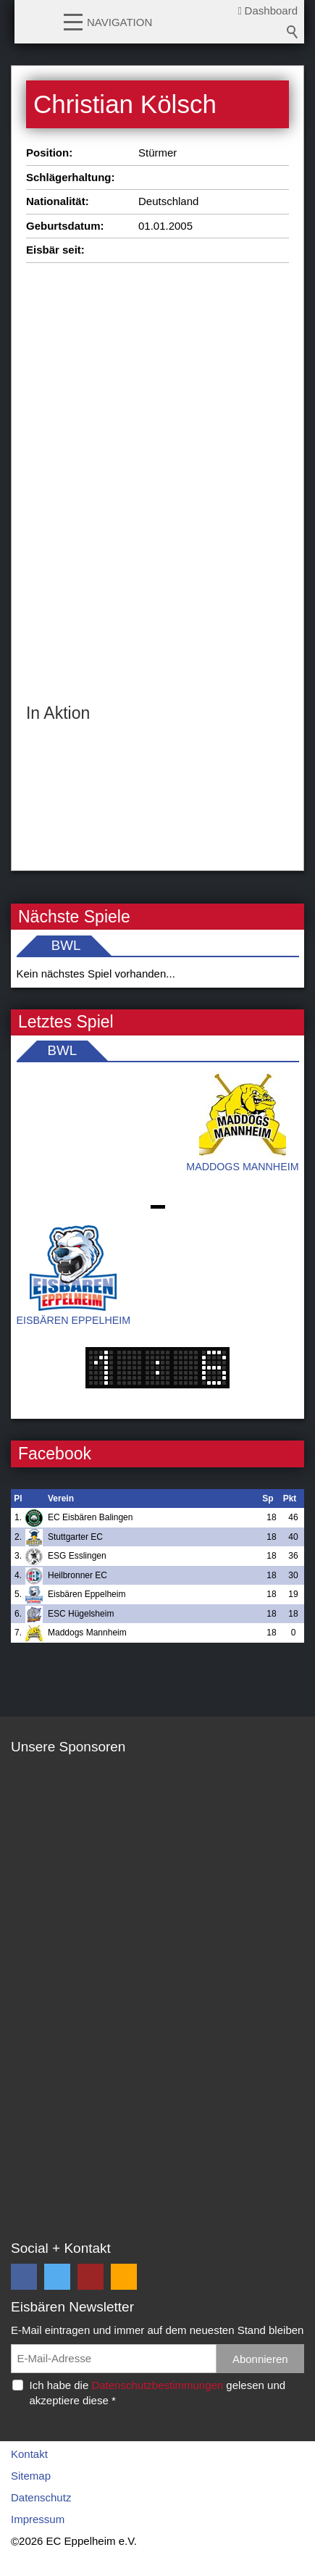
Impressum (37, 2519)
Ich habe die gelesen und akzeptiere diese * (158, 2392)
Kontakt (29, 2454)
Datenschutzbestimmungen (157, 2385)
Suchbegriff (292, 31)
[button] (73, 21)
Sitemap (31, 2475)
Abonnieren (260, 2359)
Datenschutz (41, 2497)
